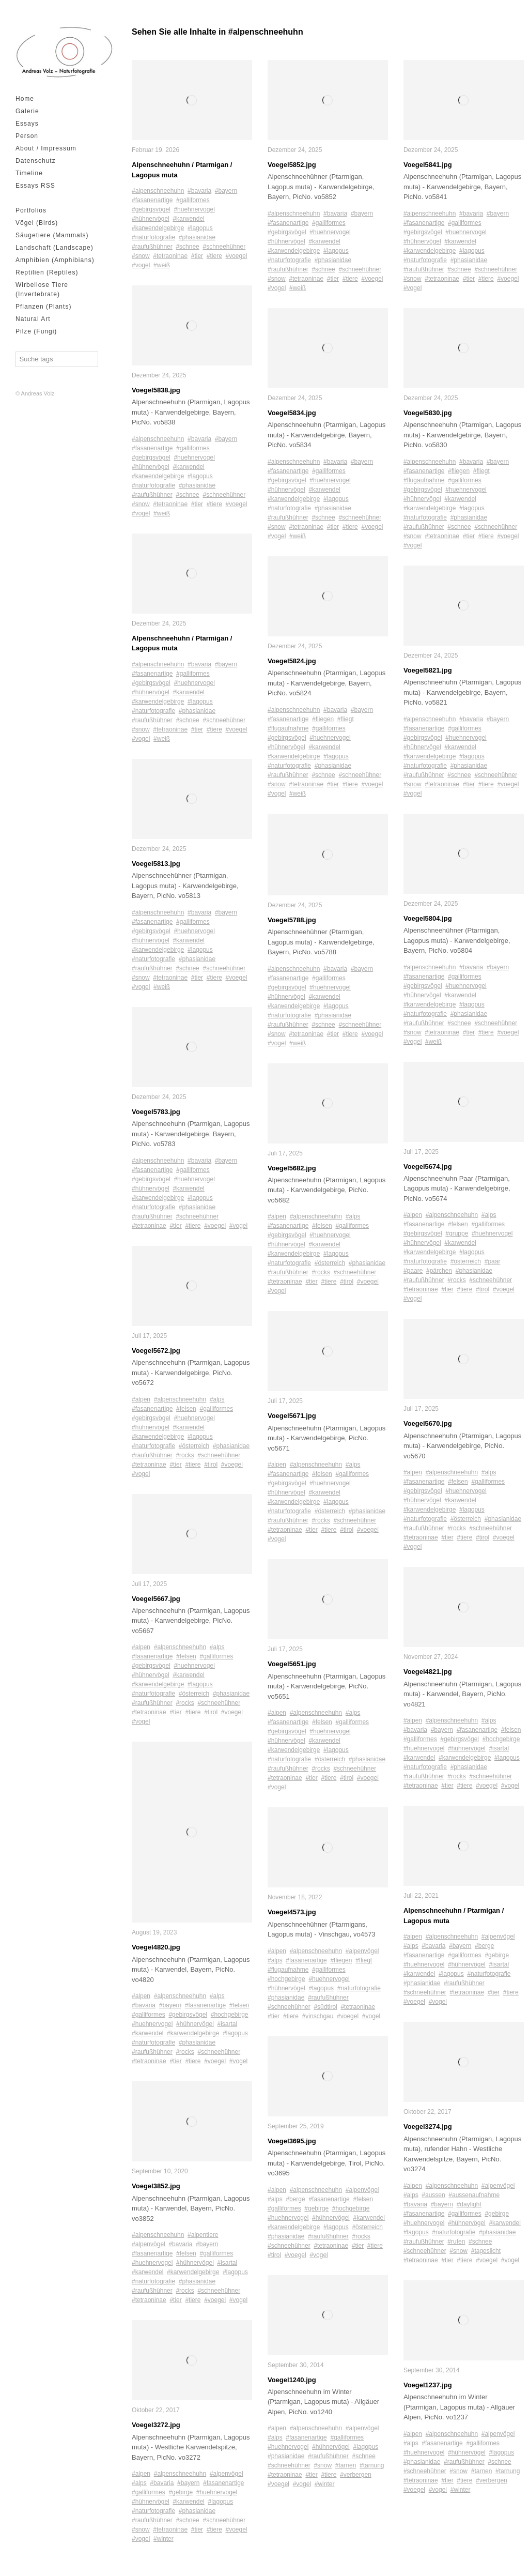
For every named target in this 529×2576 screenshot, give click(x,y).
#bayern (226, 190)
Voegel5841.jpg (427, 165)
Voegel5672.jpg (156, 1350)
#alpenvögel (148, 2244)
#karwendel (188, 218)
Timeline (29, 173)
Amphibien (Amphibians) (55, 260)
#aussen (433, 2195)
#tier (197, 256)
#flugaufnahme (288, 728)
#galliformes (193, 200)
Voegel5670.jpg (427, 1423)
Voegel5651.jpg (292, 1664)
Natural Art (33, 319)
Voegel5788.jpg (292, 920)
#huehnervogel (194, 209)
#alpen (141, 1399)
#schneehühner (224, 246)
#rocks (185, 1455)
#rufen (456, 2241)
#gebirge (180, 2492)
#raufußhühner (152, 246)
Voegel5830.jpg (427, 413)
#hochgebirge (229, 2014)
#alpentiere (203, 2234)
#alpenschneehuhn (158, 190)
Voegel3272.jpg (156, 2425)
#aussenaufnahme (474, 2195)
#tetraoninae (170, 256)
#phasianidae (197, 237)
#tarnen (345, 2465)
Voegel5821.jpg (427, 670)
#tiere (214, 256)
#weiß (161, 265)
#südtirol (325, 2006)
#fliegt (345, 719)
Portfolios (30, 210)
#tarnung (372, 2465)
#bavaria (199, 190)
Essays (27, 123)
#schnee (187, 246)
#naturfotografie (153, 237)
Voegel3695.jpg (292, 2141)
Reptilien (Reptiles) (46, 272)
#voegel (236, 256)
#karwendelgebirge (158, 228)
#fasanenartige (152, 200)
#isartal (227, 2024)
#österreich (194, 1446)
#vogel (141, 265)
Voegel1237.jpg (427, 2385)
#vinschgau (318, 2016)
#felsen (186, 1408)
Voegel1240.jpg (292, 2380)
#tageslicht (486, 2250)
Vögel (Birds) (36, 222)
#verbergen (355, 2474)
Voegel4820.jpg (156, 1947)
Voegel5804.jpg (427, 918)
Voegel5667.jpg (156, 1599)
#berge (295, 2199)
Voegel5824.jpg (292, 661)
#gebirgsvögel (151, 209)
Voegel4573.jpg (292, 1912)
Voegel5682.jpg (292, 1168)
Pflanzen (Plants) (43, 306)
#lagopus (200, 228)
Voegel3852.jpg (156, 2186)
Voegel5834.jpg (292, 413)
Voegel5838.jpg (156, 390)
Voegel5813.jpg (156, 863)
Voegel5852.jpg (292, 165)
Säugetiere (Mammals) (51, 235)
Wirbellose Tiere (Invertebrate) (41, 289)
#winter (163, 2538)
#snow (141, 256)
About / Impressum (45, 148)
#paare (413, 1270)
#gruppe (456, 1233)
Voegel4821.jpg (427, 1671)
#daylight (469, 2204)
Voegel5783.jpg (156, 1112)
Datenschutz (35, 160)
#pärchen (439, 1270)
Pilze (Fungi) (36, 331)
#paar (493, 1261)
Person (26, 136)
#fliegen (323, 719)
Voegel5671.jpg (292, 1416)
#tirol (210, 1464)
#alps (217, 1399)
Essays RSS (35, 185)
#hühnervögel (150, 218)
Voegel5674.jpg (427, 1166)
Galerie (27, 111)
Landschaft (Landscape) (54, 247)
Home (24, 98)
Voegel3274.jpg (427, 2126)
